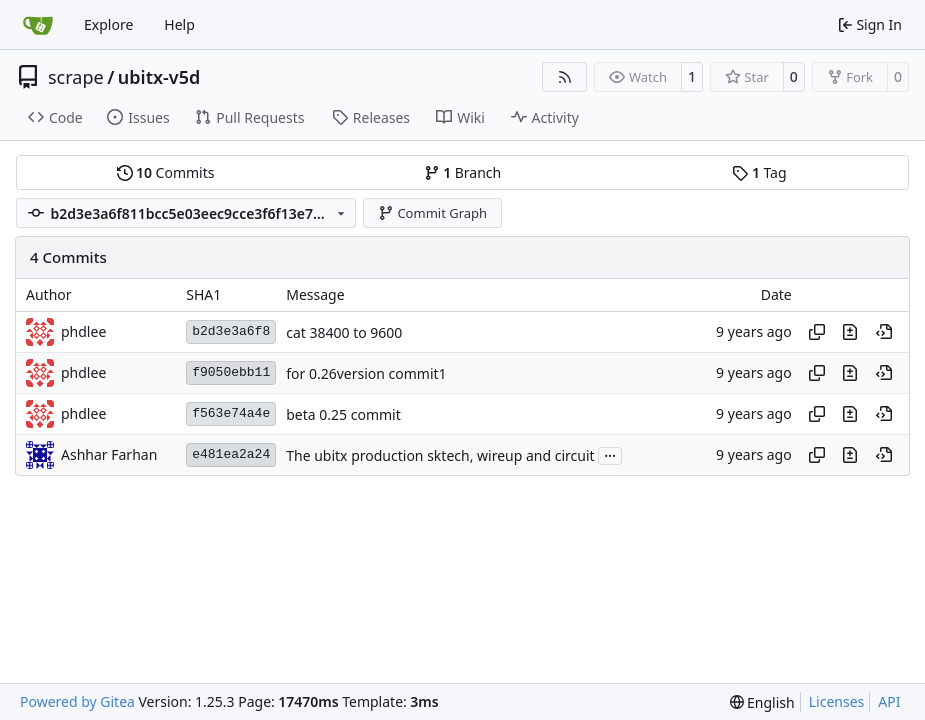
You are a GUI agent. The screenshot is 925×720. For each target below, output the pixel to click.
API (889, 701)
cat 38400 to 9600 (344, 332)
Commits (166, 172)
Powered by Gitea (77, 701)
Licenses (837, 701)
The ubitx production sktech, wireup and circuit (440, 455)
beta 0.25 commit (343, 414)
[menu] (762, 702)
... (610, 454)
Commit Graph (432, 213)
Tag (759, 172)
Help (179, 24)
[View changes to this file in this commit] (850, 332)
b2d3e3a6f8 (231, 331)
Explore (108, 24)
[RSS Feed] (565, 77)
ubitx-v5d (159, 77)
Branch (463, 172)
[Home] (38, 25)
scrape (76, 77)
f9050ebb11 (231, 372)
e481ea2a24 (231, 454)
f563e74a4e (231, 413)
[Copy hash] (817, 332)
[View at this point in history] (884, 332)
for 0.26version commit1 (366, 373)
